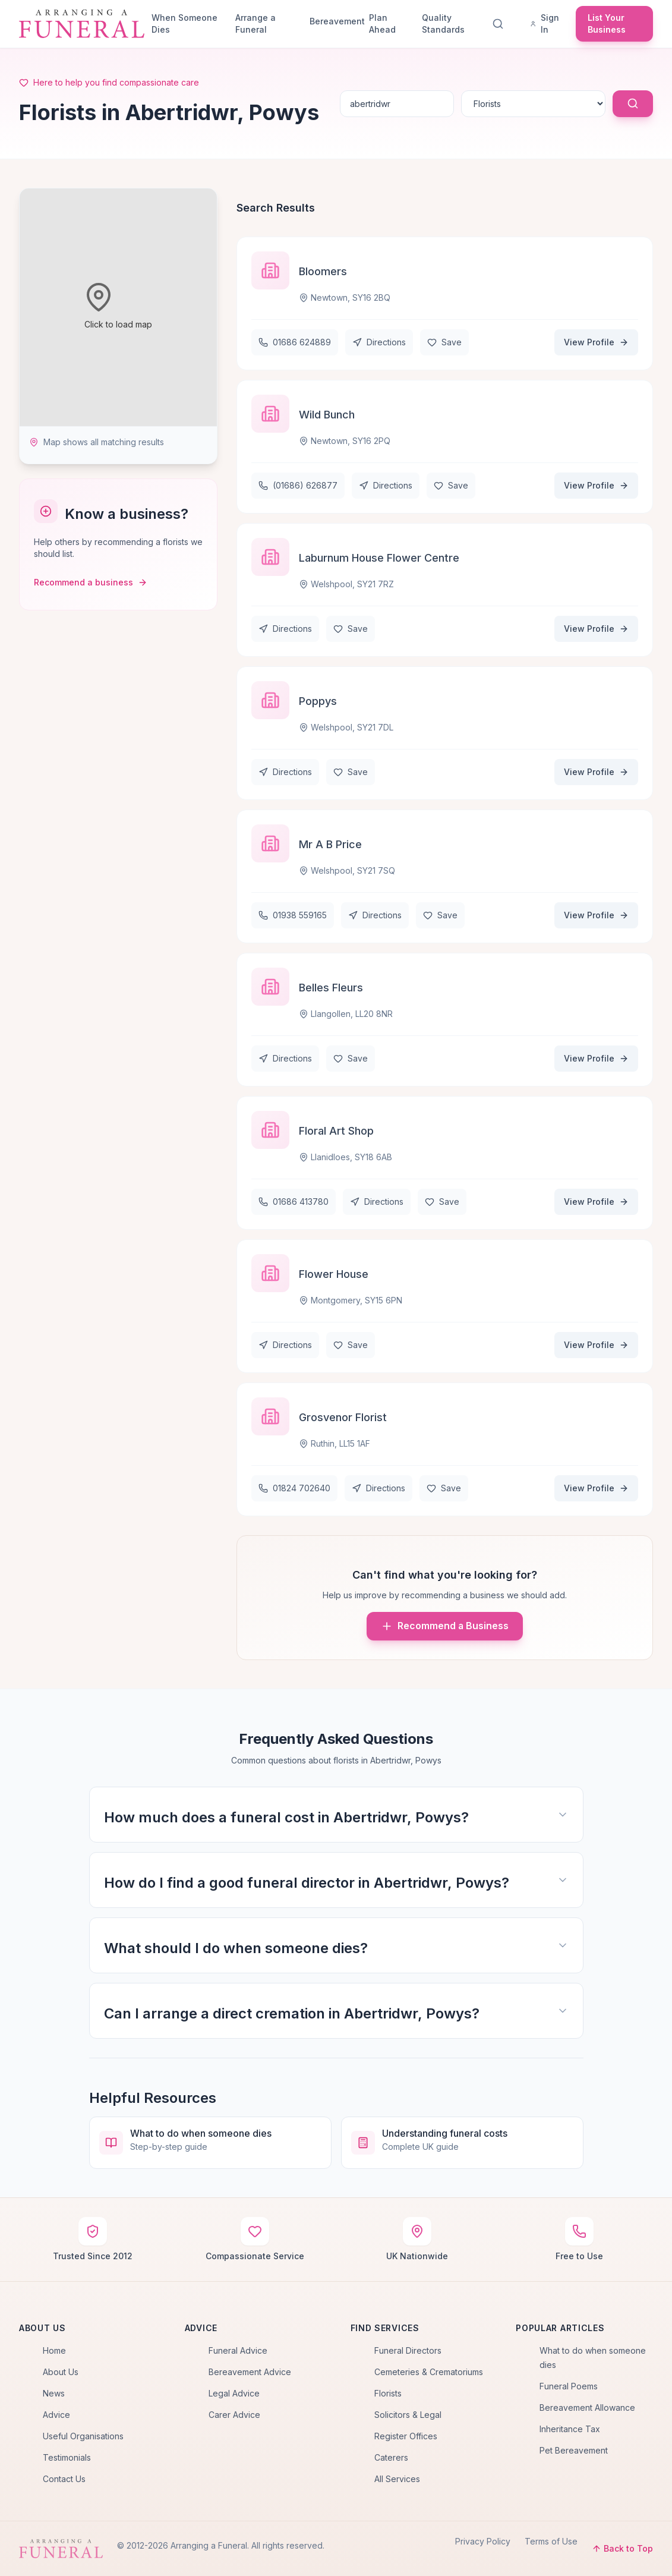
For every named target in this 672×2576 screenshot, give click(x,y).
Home (54, 2350)
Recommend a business (90, 582)
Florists (388, 2393)
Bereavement (334, 21)
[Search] (500, 24)
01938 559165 (292, 915)
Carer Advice (234, 2415)
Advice (56, 2415)
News (54, 2393)
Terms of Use (551, 2541)
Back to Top (622, 2548)
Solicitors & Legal (407, 2415)
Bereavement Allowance (587, 2407)
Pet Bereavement (574, 2450)
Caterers (391, 2457)
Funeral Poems (569, 2386)
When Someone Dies (184, 23)
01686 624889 (294, 342)
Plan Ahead (382, 23)
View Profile (596, 342)
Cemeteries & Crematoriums (428, 2372)
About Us (60, 2372)
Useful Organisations (83, 2436)
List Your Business (607, 23)
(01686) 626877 (297, 485)
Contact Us (64, 2479)
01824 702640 (294, 1488)
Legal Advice (234, 2393)
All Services (397, 2479)
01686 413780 (293, 1201)
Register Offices (405, 2436)
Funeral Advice (238, 2350)
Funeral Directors (407, 2350)
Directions (379, 342)
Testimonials (67, 2457)
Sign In (544, 23)
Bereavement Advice (250, 2372)
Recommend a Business (445, 1626)
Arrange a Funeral (255, 23)
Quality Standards (443, 23)
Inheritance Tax (570, 2429)
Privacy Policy (482, 2541)
